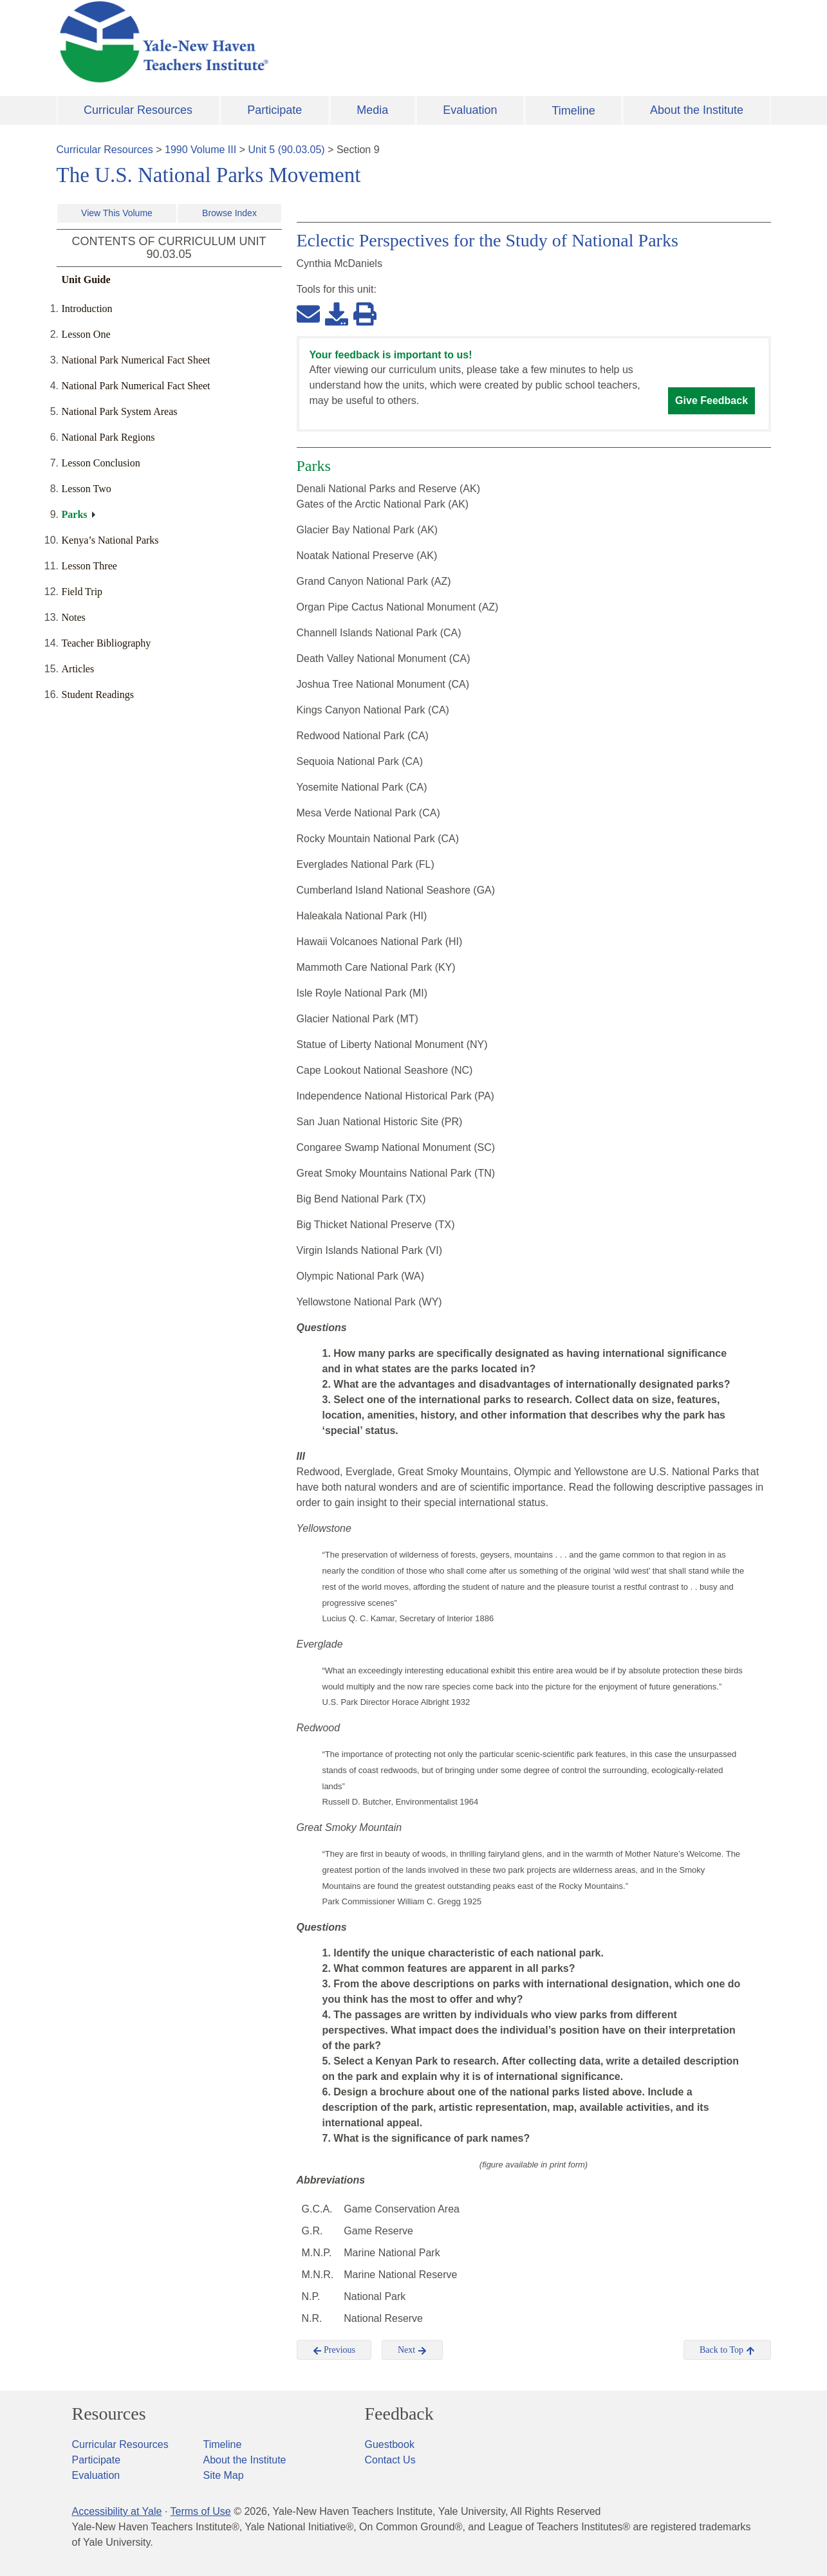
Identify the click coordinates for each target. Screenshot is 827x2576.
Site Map (223, 2475)
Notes (74, 617)
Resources (109, 2414)
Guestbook (389, 2444)
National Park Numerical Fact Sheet (136, 359)
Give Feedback (711, 400)
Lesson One (86, 334)
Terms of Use (200, 2511)
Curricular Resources (138, 110)
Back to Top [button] (727, 2350)
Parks (75, 514)
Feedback (399, 2414)
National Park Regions (108, 437)
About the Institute (696, 110)
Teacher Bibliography (106, 643)
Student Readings (98, 694)
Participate (274, 110)
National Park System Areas (120, 411)
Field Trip (82, 591)
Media (372, 110)
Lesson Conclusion (101, 462)
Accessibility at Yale (117, 2511)
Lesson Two (86, 488)
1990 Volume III (200, 149)
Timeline (573, 110)
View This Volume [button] (117, 213)
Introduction (87, 308)
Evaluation (470, 110)
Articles (78, 668)
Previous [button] (334, 2350)
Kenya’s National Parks (110, 540)
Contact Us (390, 2459)
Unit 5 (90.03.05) (286, 149)
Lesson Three (89, 565)
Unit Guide (86, 279)
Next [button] (412, 2350)
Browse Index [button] (229, 213)
